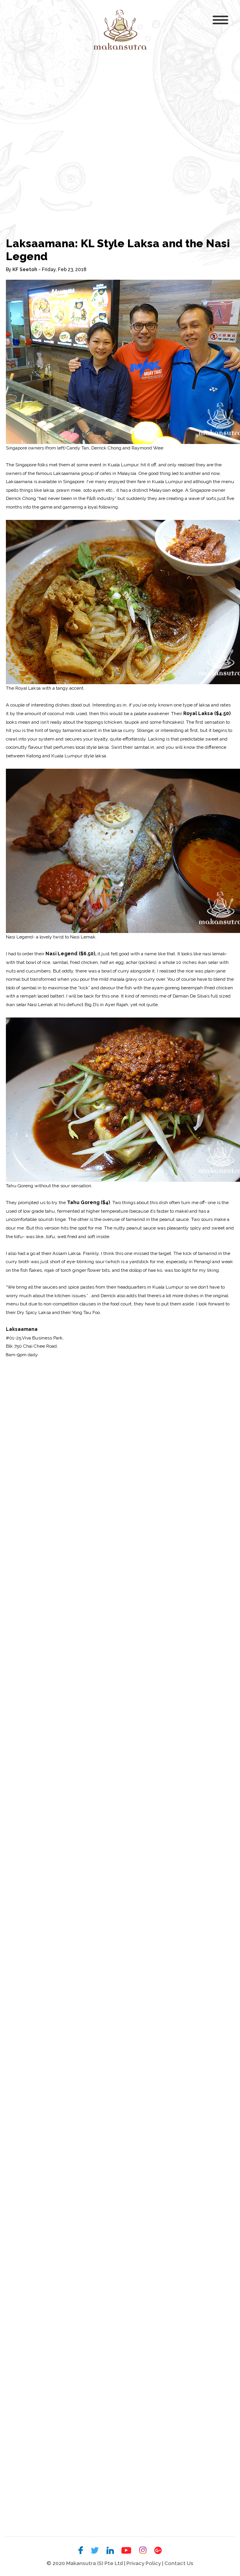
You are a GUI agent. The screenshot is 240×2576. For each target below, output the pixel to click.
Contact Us (178, 2563)
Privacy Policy (143, 2563)
